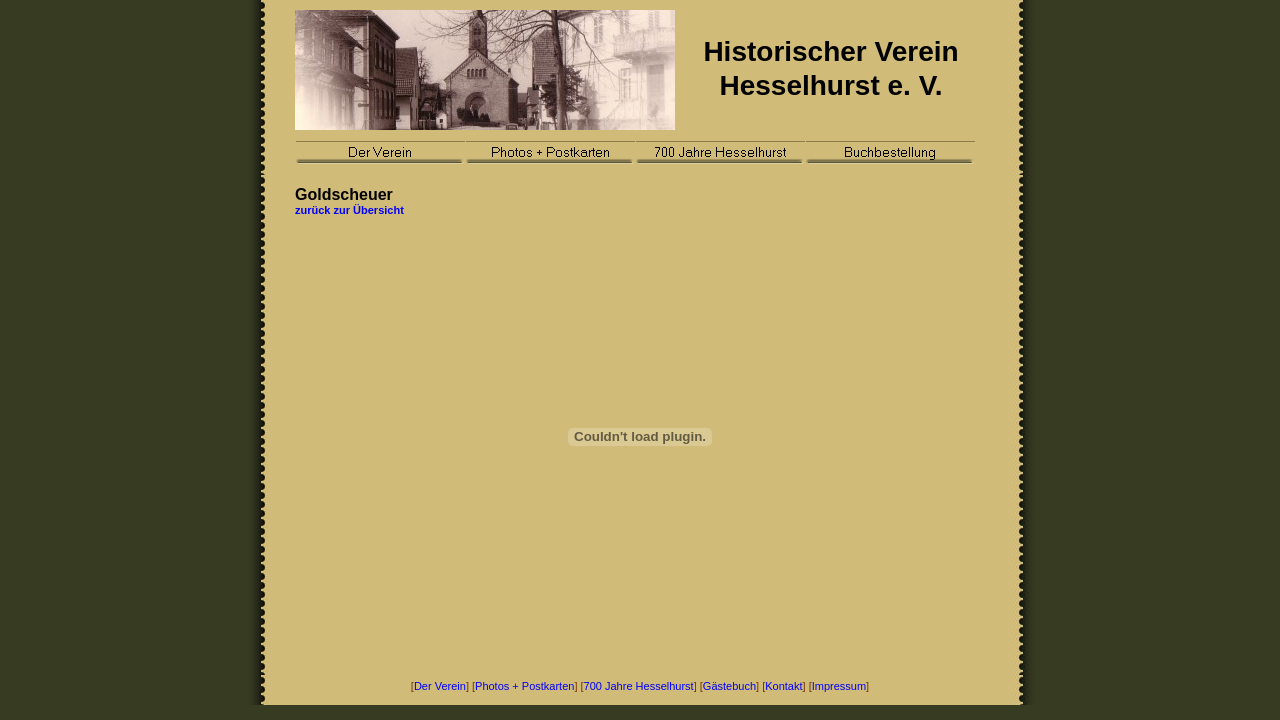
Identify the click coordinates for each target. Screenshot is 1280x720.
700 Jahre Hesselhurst (639, 686)
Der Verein (440, 686)
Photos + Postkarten (524, 686)
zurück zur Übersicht (349, 210)
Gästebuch (729, 686)
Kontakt (783, 686)
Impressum (839, 686)
